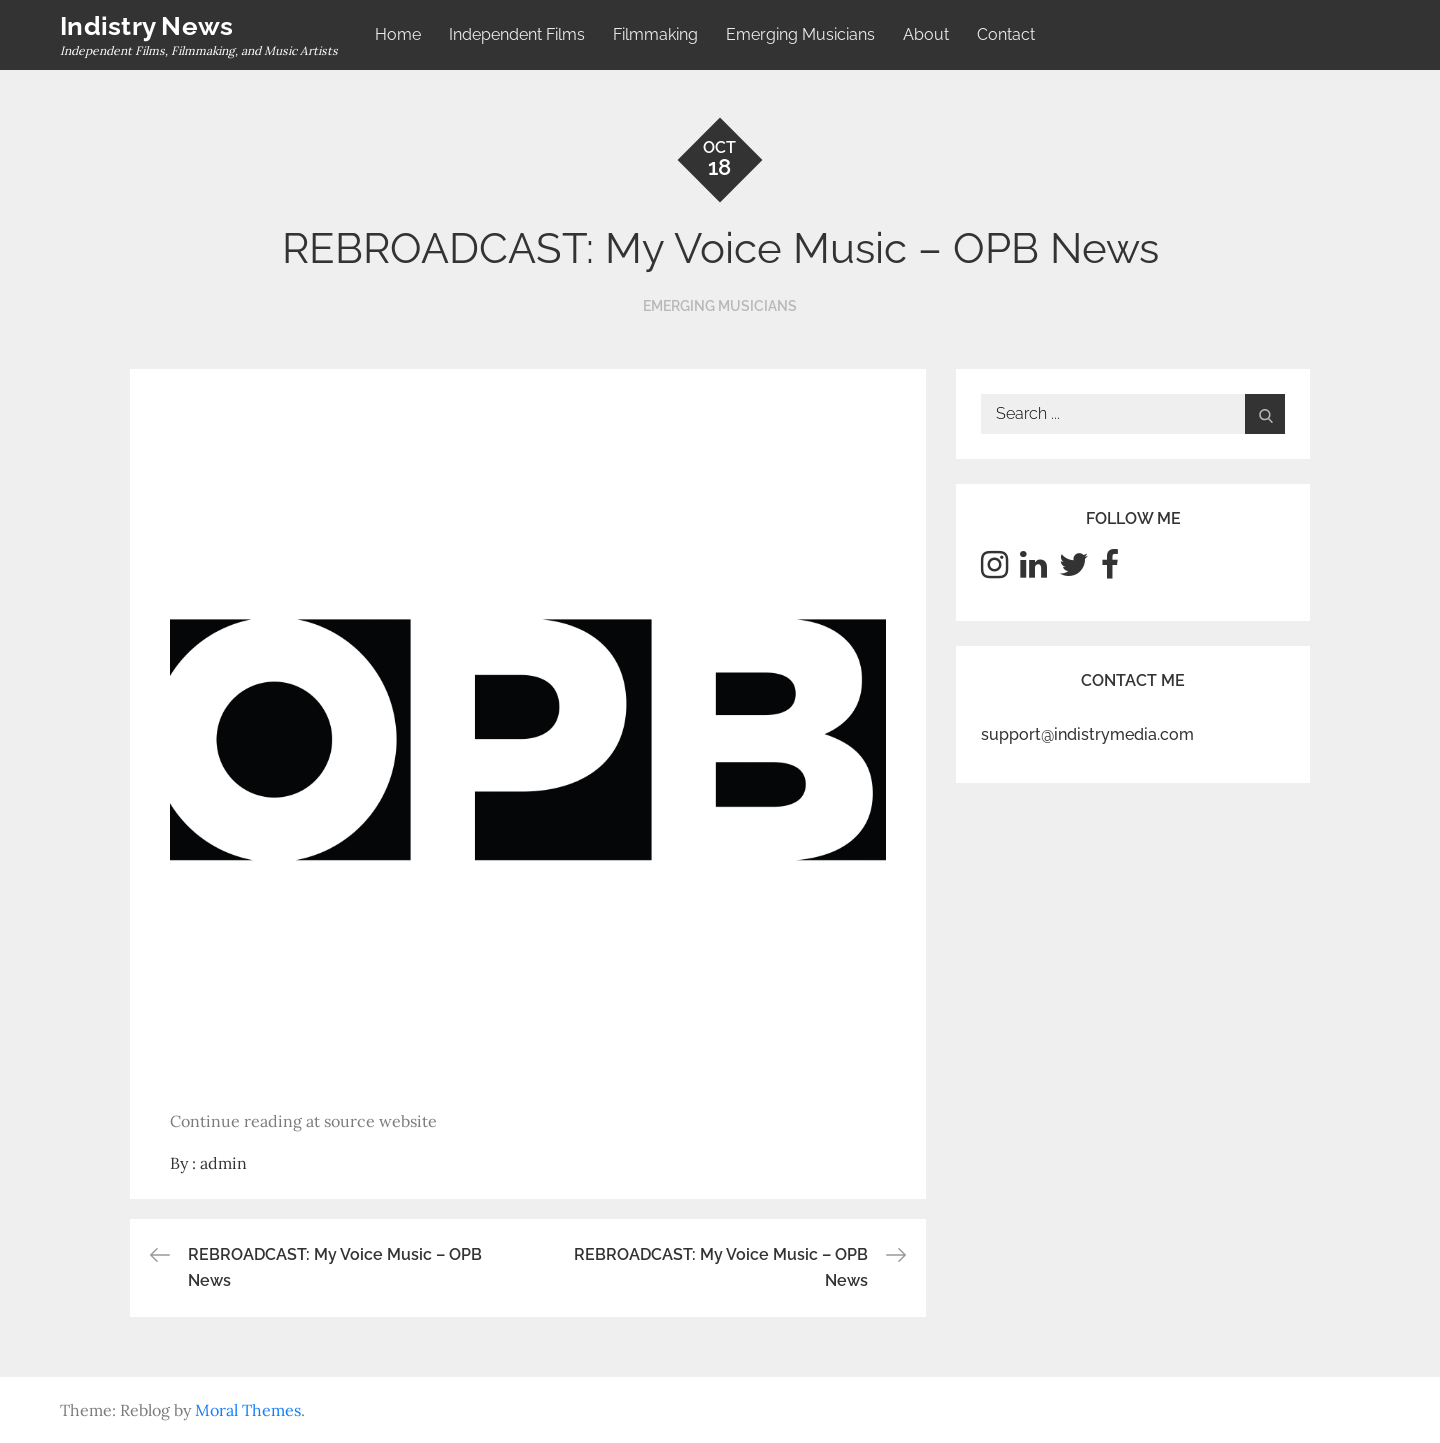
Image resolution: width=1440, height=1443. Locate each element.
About (926, 34)
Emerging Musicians (800, 34)
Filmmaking (655, 34)
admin (223, 1163)
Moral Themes (248, 1410)
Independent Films (517, 34)
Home (398, 34)
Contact (1006, 34)
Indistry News (146, 26)
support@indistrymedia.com (1087, 734)
